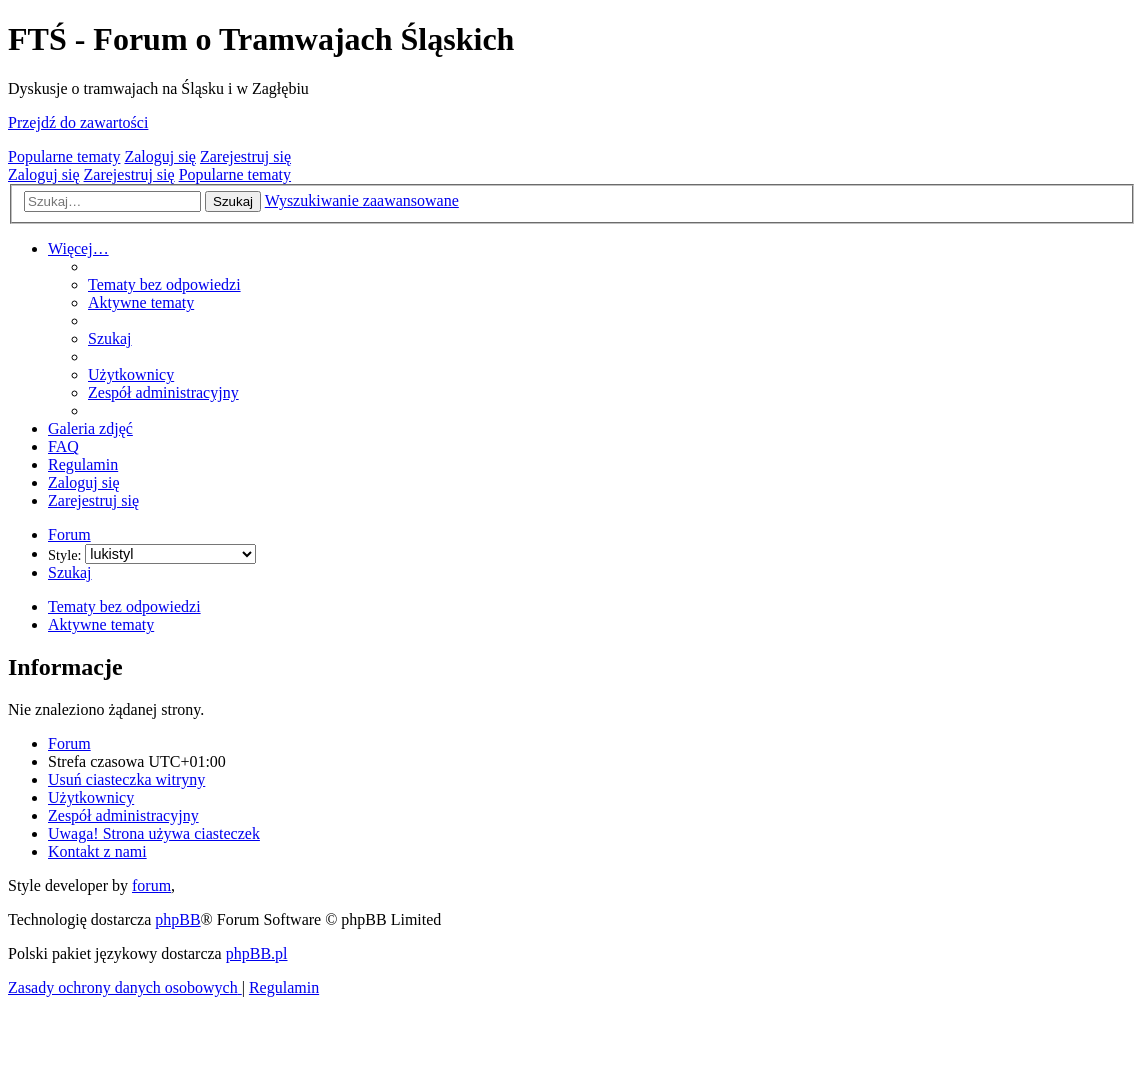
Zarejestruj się (245, 156)
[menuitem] (164, 284)
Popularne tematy (64, 156)
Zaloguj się (160, 156)
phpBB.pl (257, 953)
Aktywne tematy (101, 624)
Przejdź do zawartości (78, 122)
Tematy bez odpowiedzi (124, 606)
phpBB (177, 919)
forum (151, 885)
